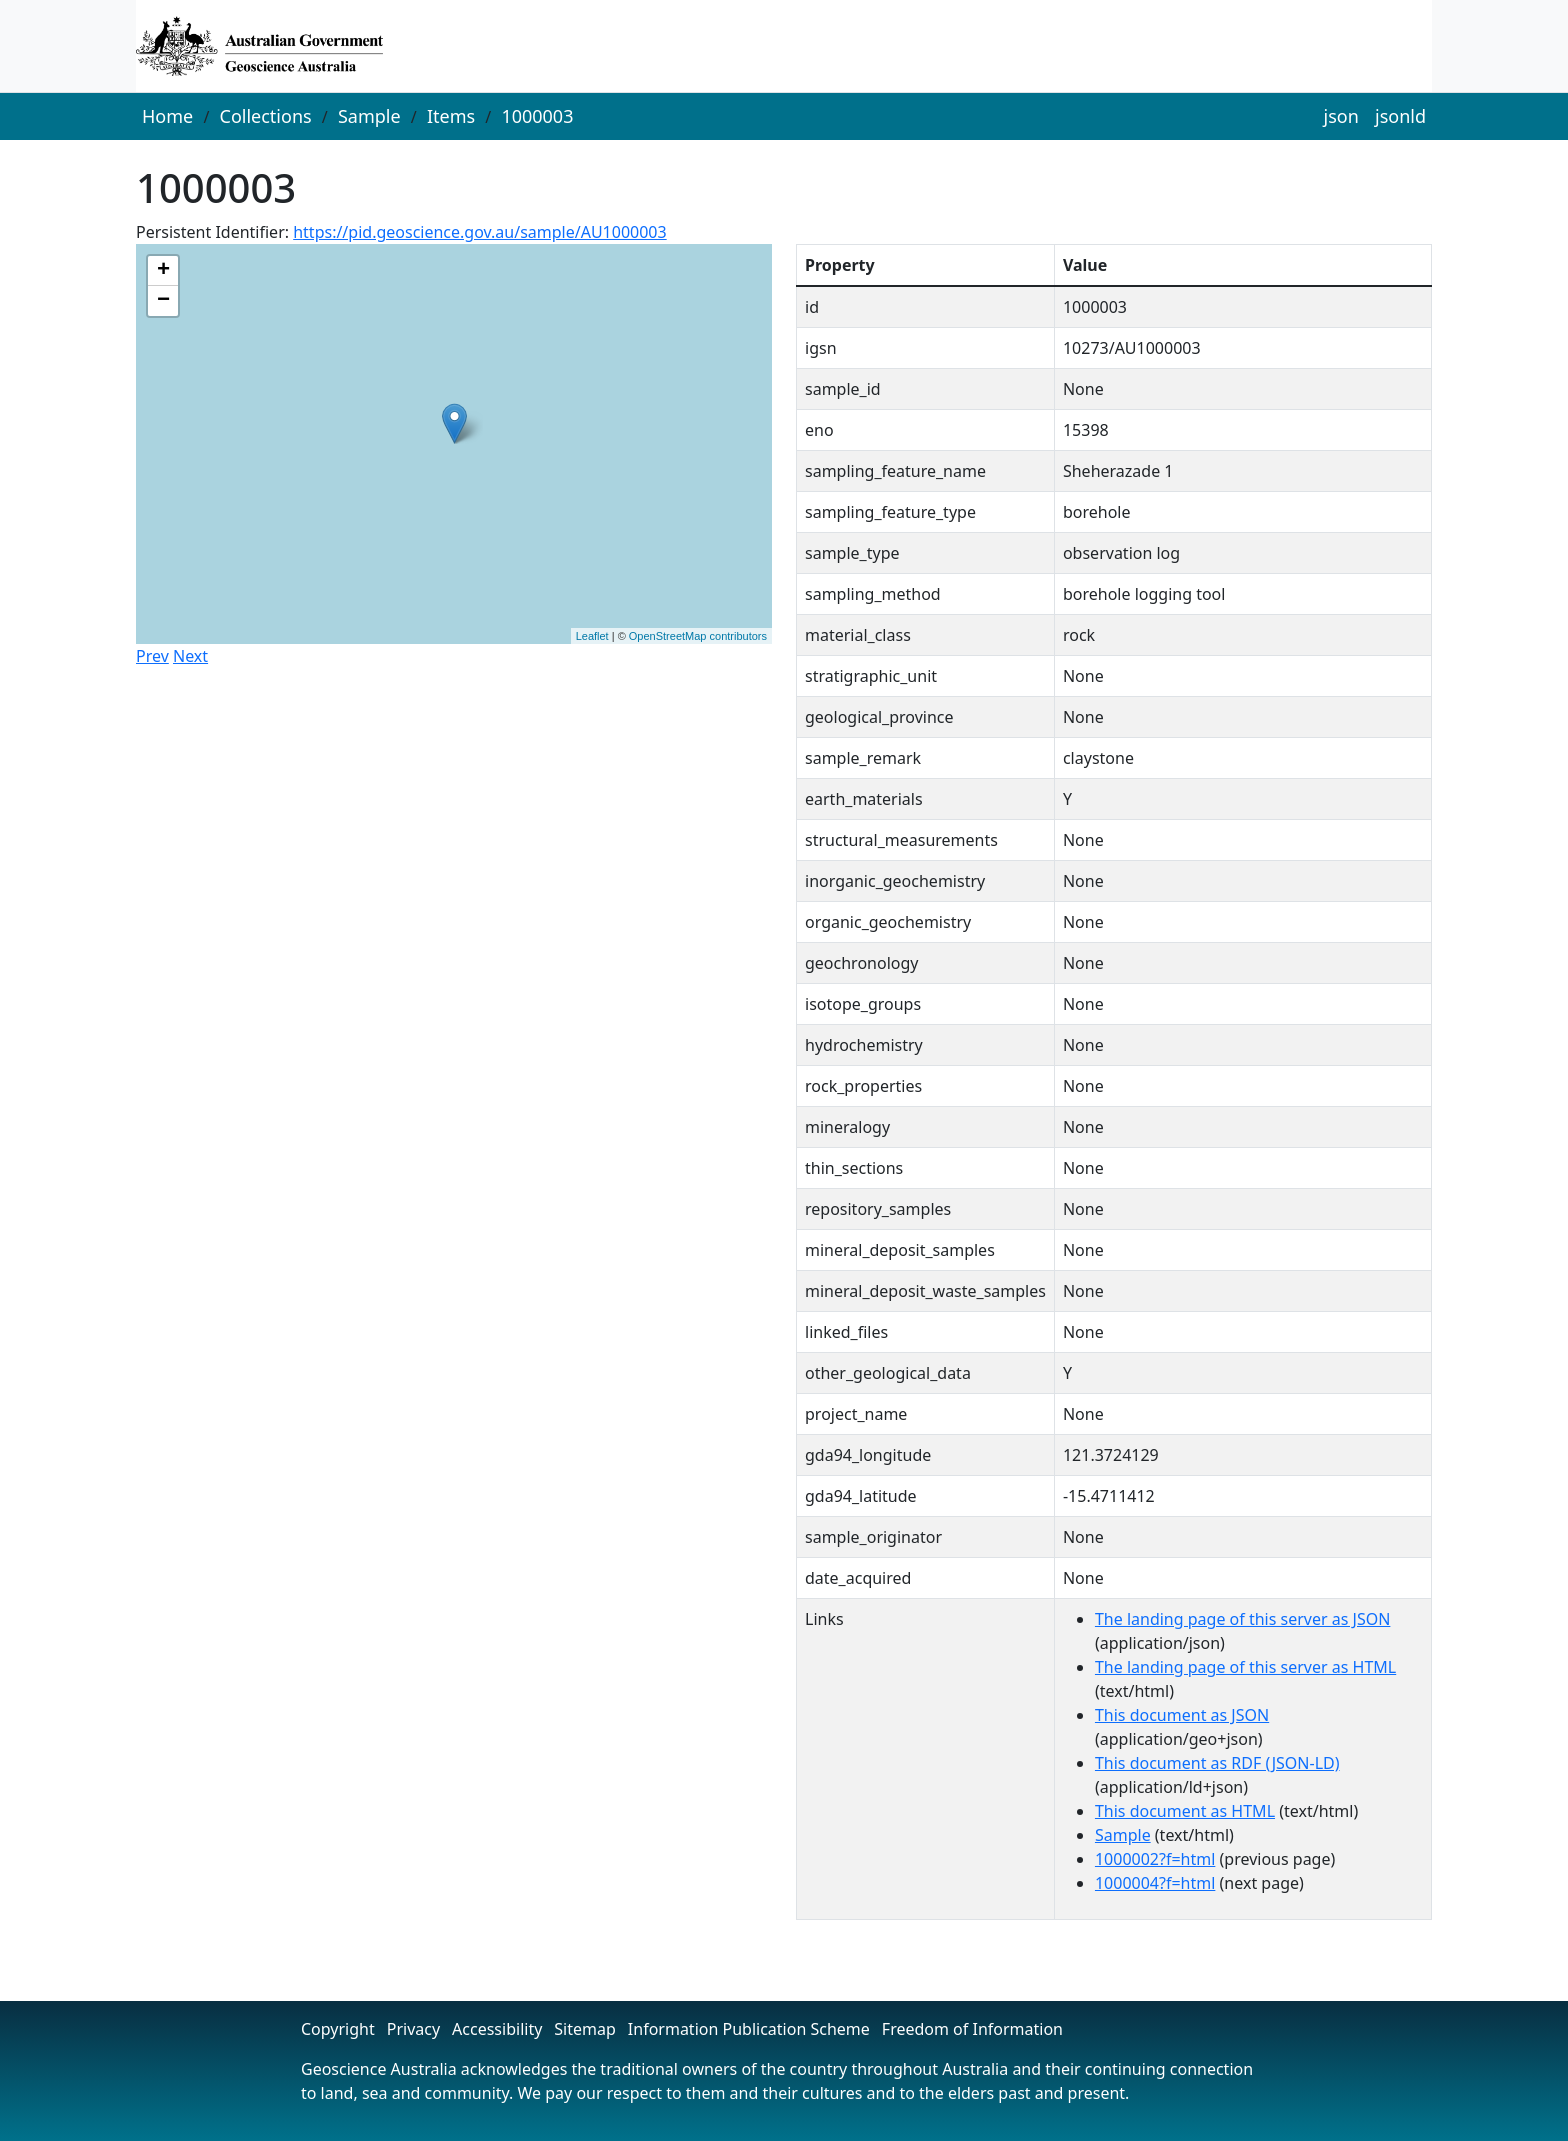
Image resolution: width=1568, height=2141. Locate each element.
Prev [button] (152, 656)
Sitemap (585, 2029)
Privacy (413, 2029)
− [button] (163, 301)
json (1341, 116)
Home (167, 116)
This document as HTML (1185, 1811)
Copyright (338, 2029)
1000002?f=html (1155, 1859)
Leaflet (592, 636)
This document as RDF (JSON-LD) (1217, 1763)
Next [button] (190, 656)
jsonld (1400, 116)
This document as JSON (1182, 1715)
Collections (266, 116)
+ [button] (163, 271)
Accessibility (497, 2029)
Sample (369, 116)
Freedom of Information (972, 2029)
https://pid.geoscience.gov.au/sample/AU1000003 (479, 232)
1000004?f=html (1155, 1883)
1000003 (537, 116)
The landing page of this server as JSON (1242, 1619)
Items (451, 116)
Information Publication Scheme (749, 2029)
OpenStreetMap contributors (698, 636)
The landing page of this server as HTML (1245, 1667)
